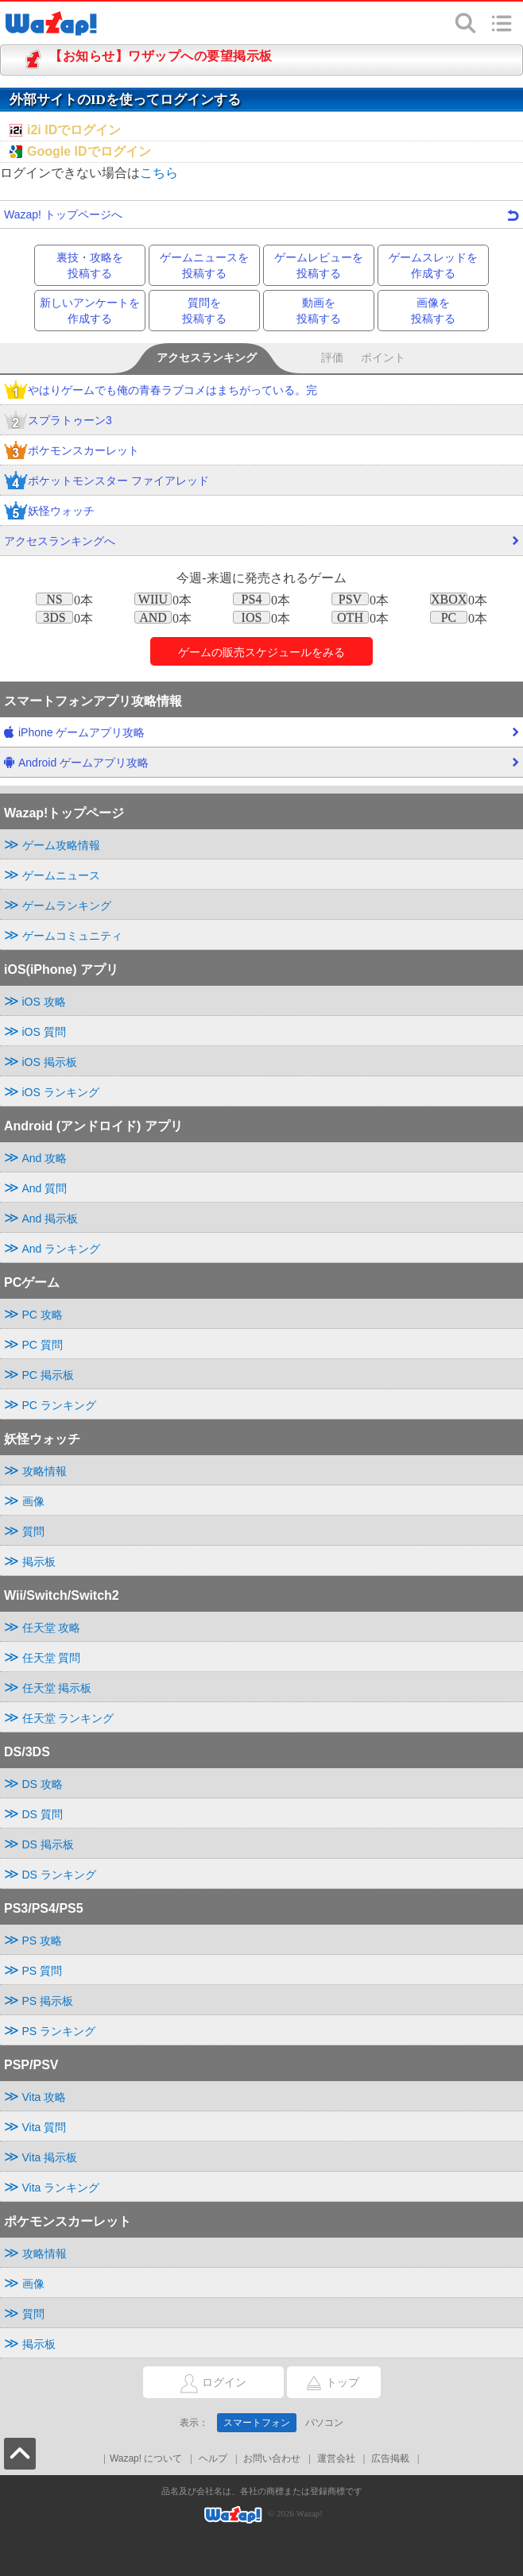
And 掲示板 (50, 1218)
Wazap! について (146, 2458)
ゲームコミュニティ (72, 935)
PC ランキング (59, 1405)
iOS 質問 (44, 1031)
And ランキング (61, 1248)
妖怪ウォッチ (49, 512)
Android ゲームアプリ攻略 (261, 766)
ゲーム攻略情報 (61, 845)
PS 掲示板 (48, 2001)
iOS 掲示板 (49, 1062)
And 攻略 (45, 1158)
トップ (323, 2383)
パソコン (324, 2422)
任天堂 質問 (51, 1657)
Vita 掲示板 (50, 2157)
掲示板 (39, 1561)
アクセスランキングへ (261, 545)
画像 (33, 1501)
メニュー (501, 23)
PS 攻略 (42, 1940)
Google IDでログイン (89, 151)
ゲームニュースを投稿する (204, 265)
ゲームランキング (66, 905)
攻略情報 (44, 1471)
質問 (33, 1531)
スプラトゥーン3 (58, 421)
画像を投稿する (433, 310)
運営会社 (336, 2458)
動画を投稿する (318, 310)
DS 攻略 (42, 1784)
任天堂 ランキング (68, 1718)
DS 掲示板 (48, 1844)
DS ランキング (59, 1874)
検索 (466, 23)
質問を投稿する (204, 310)
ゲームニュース (61, 875)
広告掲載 (390, 2458)
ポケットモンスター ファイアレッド (106, 481)
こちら (159, 173)
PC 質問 (42, 1344)
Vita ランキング (61, 2187)
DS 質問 (42, 1814)
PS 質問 (42, 1970)
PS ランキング (59, 2031)
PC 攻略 (42, 1314)
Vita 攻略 (44, 2097)
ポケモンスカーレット (71, 451)
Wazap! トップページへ (261, 214)
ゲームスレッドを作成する (433, 265)
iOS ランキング (60, 1092)
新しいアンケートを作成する (90, 310)
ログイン (194, 2383)
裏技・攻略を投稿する (89, 265)
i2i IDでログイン (74, 130)
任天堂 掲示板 (57, 1688)
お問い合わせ (271, 2458)
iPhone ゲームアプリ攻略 (261, 736)
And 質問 (45, 1188)
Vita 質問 (44, 2127)
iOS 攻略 (44, 1001)
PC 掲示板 (48, 1375)
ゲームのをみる (261, 652)
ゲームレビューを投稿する (318, 265)
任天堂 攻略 (51, 1627)
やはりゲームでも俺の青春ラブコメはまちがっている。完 (160, 391)
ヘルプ (213, 2458)
